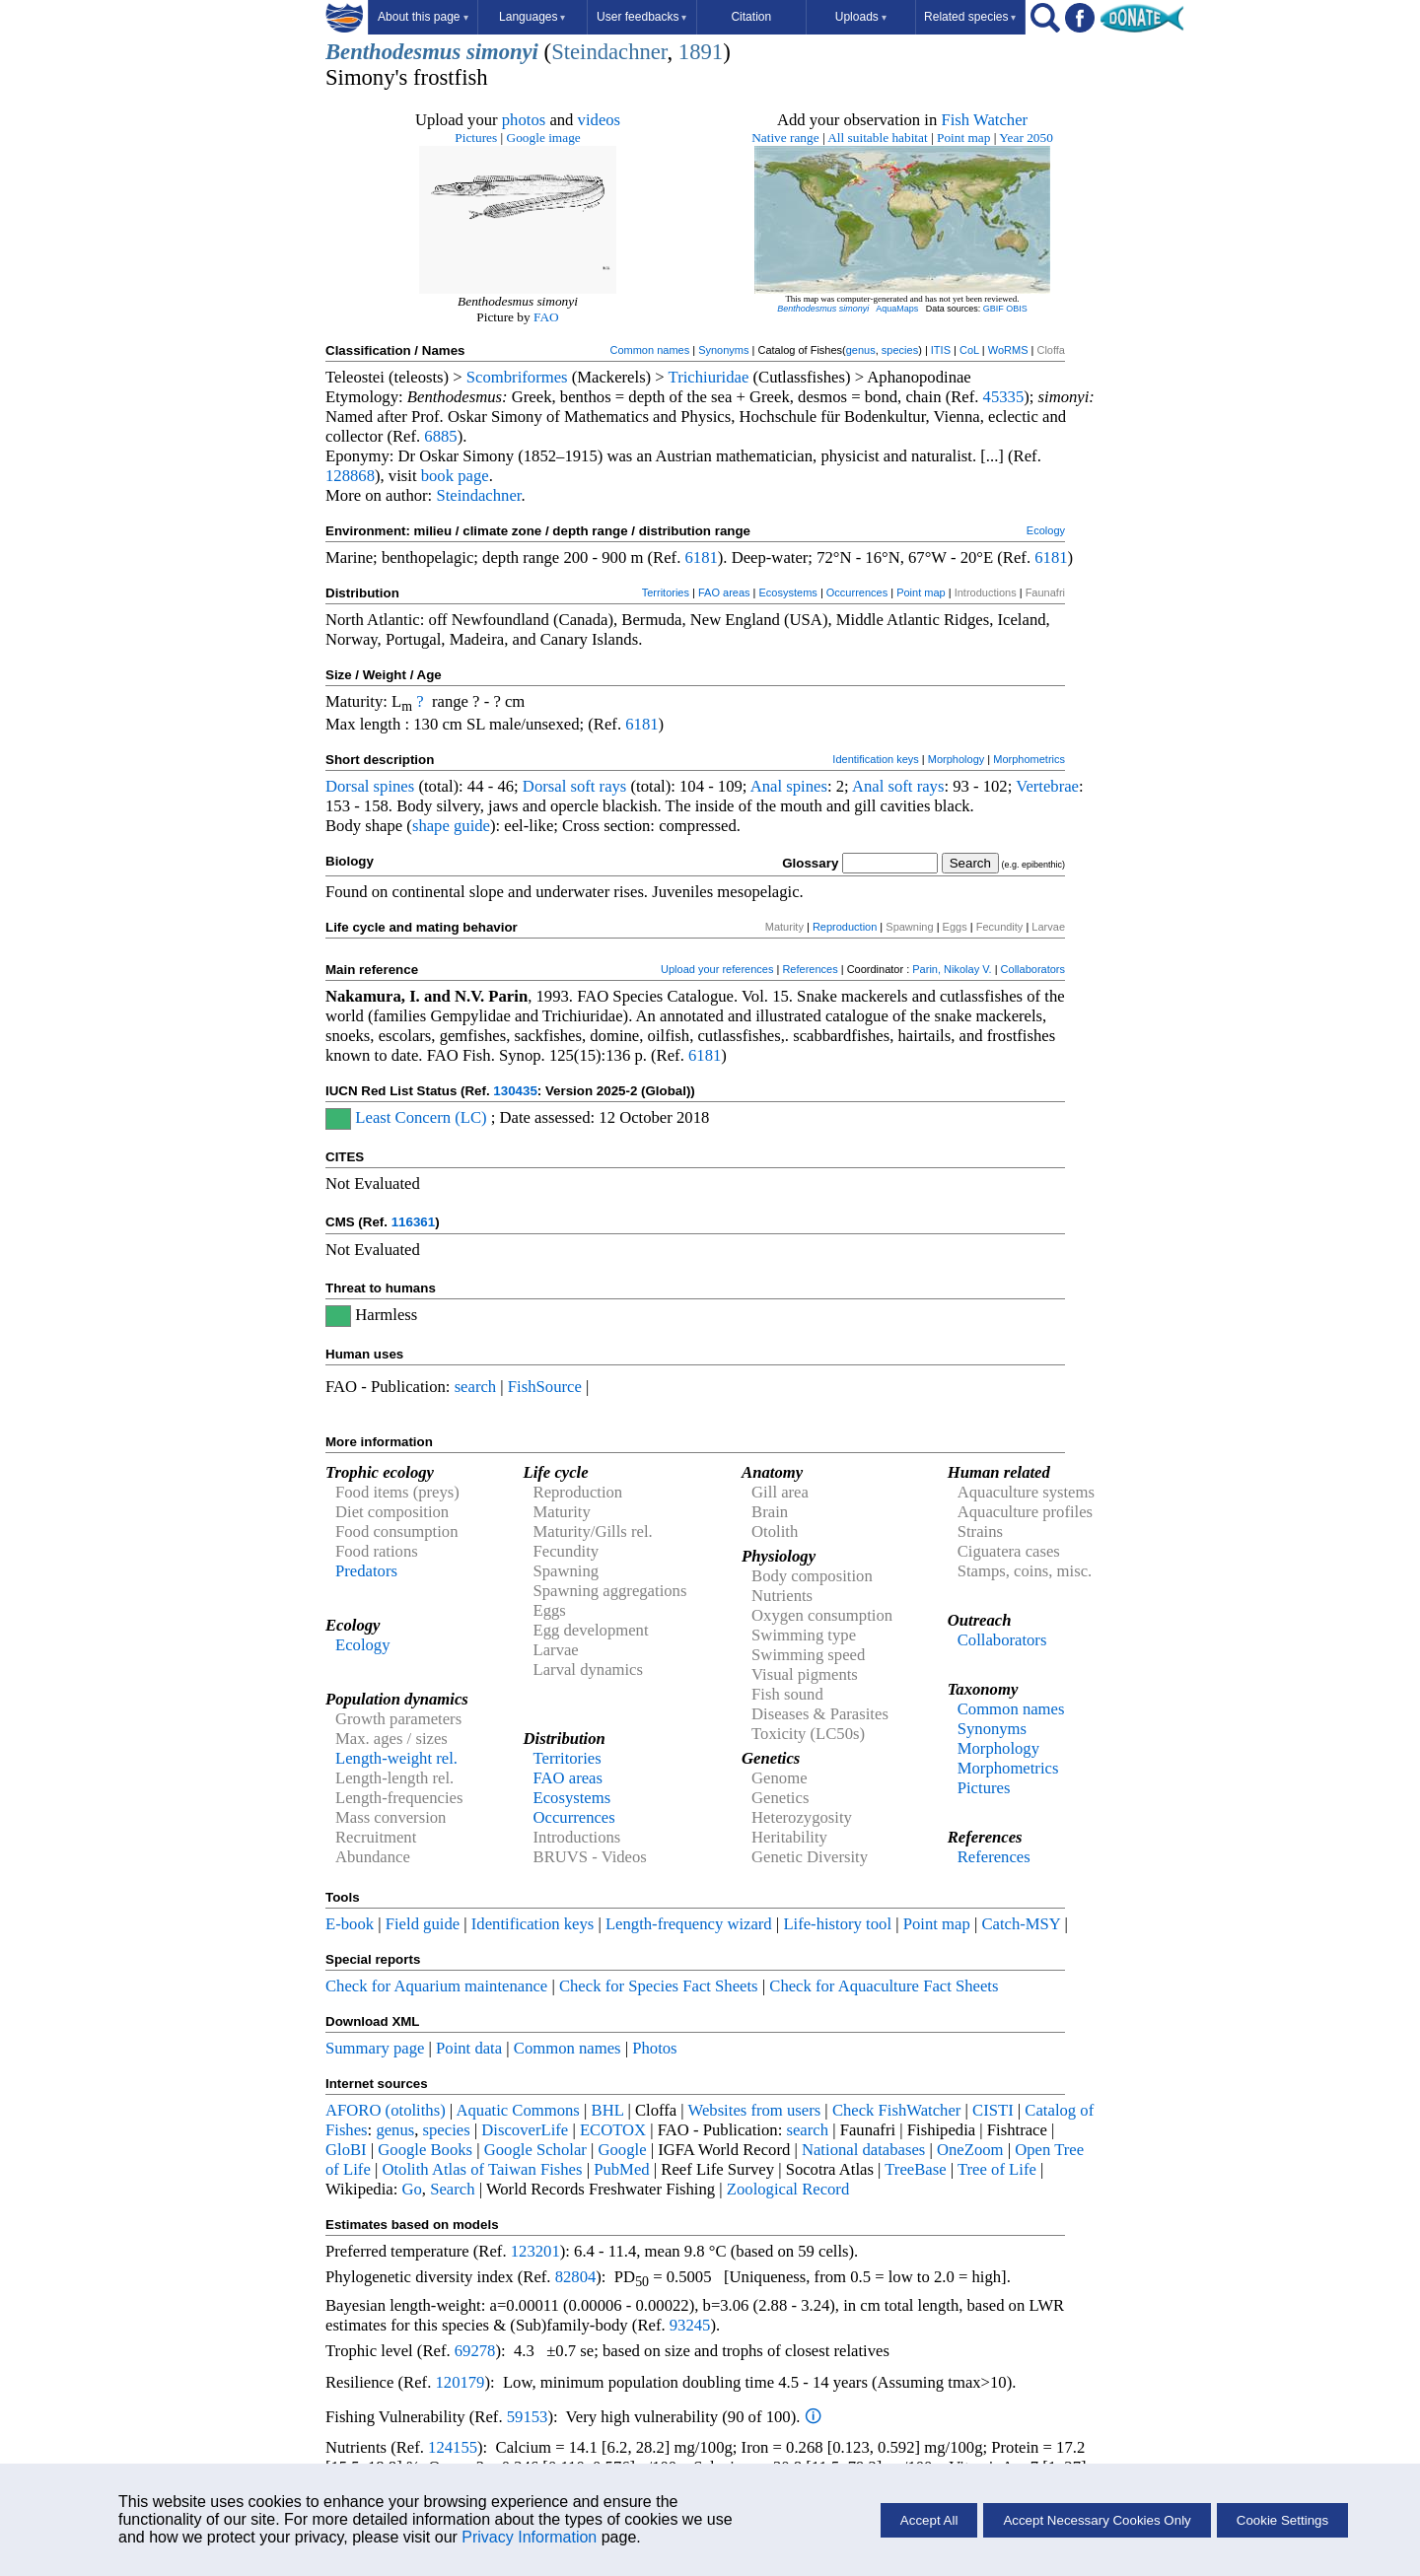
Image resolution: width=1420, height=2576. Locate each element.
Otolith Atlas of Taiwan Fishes (482, 2169)
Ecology (1046, 530)
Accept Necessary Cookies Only (1096, 2520)
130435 (514, 1090)
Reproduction (845, 927)
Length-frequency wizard (688, 1924)
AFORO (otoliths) (385, 2110)
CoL (969, 350)
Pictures (476, 137)
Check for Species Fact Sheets (658, 1986)
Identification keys (875, 759)
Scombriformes (517, 377)
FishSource (545, 1386)
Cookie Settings (1282, 2520)
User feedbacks (641, 17)
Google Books (425, 2149)
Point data (469, 2048)
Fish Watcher (984, 119)
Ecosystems (788, 592)
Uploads (861, 17)
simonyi (502, 51)
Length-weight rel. (396, 1758)
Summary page (374, 2048)
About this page (422, 17)
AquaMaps (897, 308)
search (476, 1386)
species (900, 350)
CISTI (993, 2110)
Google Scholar (535, 2149)
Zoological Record (788, 2189)
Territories (665, 592)
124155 (452, 2447)
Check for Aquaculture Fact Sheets (883, 1986)
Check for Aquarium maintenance (436, 1986)
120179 (459, 2382)
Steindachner (609, 51)
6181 (700, 557)
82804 (576, 2276)
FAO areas (724, 592)
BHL (608, 2110)
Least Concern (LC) (420, 1117)
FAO (546, 317)
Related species (970, 17)
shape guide (451, 825)
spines (394, 786)
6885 (440, 436)
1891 (700, 51)
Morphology (956, 759)
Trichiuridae (709, 377)
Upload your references (717, 969)
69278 (475, 2350)
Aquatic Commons (517, 2110)
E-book (349, 1924)
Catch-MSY (1020, 1924)
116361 (413, 1222)
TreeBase (915, 2169)
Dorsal (347, 786)
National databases (863, 2149)
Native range (784, 137)
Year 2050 (1026, 137)
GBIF (993, 308)
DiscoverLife (524, 2130)
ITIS (941, 350)
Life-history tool (837, 1924)
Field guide (423, 1924)
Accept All (929, 2520)
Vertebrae (1047, 786)
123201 (535, 2251)
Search (452, 2189)
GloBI (346, 2149)
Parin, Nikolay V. (951, 969)
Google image (544, 137)
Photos (654, 2048)
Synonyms (723, 350)
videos (599, 119)
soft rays (598, 786)
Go (412, 2189)
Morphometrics (1029, 759)
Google (623, 2149)
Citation (751, 17)
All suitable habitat (877, 137)
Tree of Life (997, 2169)
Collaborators (1033, 969)
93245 (690, 2325)
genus (861, 350)
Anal (766, 786)
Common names (649, 350)
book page (455, 475)
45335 (1004, 396)
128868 (350, 475)
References (809, 969)
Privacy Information (529, 2537)
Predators (366, 1571)
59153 (527, 2416)
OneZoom (970, 2149)
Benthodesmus (393, 51)
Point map (963, 137)
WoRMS (1008, 350)
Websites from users (754, 2110)
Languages (532, 17)
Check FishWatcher (896, 2110)
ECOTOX (613, 2130)
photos (523, 119)
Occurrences (857, 592)
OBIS (1017, 308)
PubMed (621, 2169)
